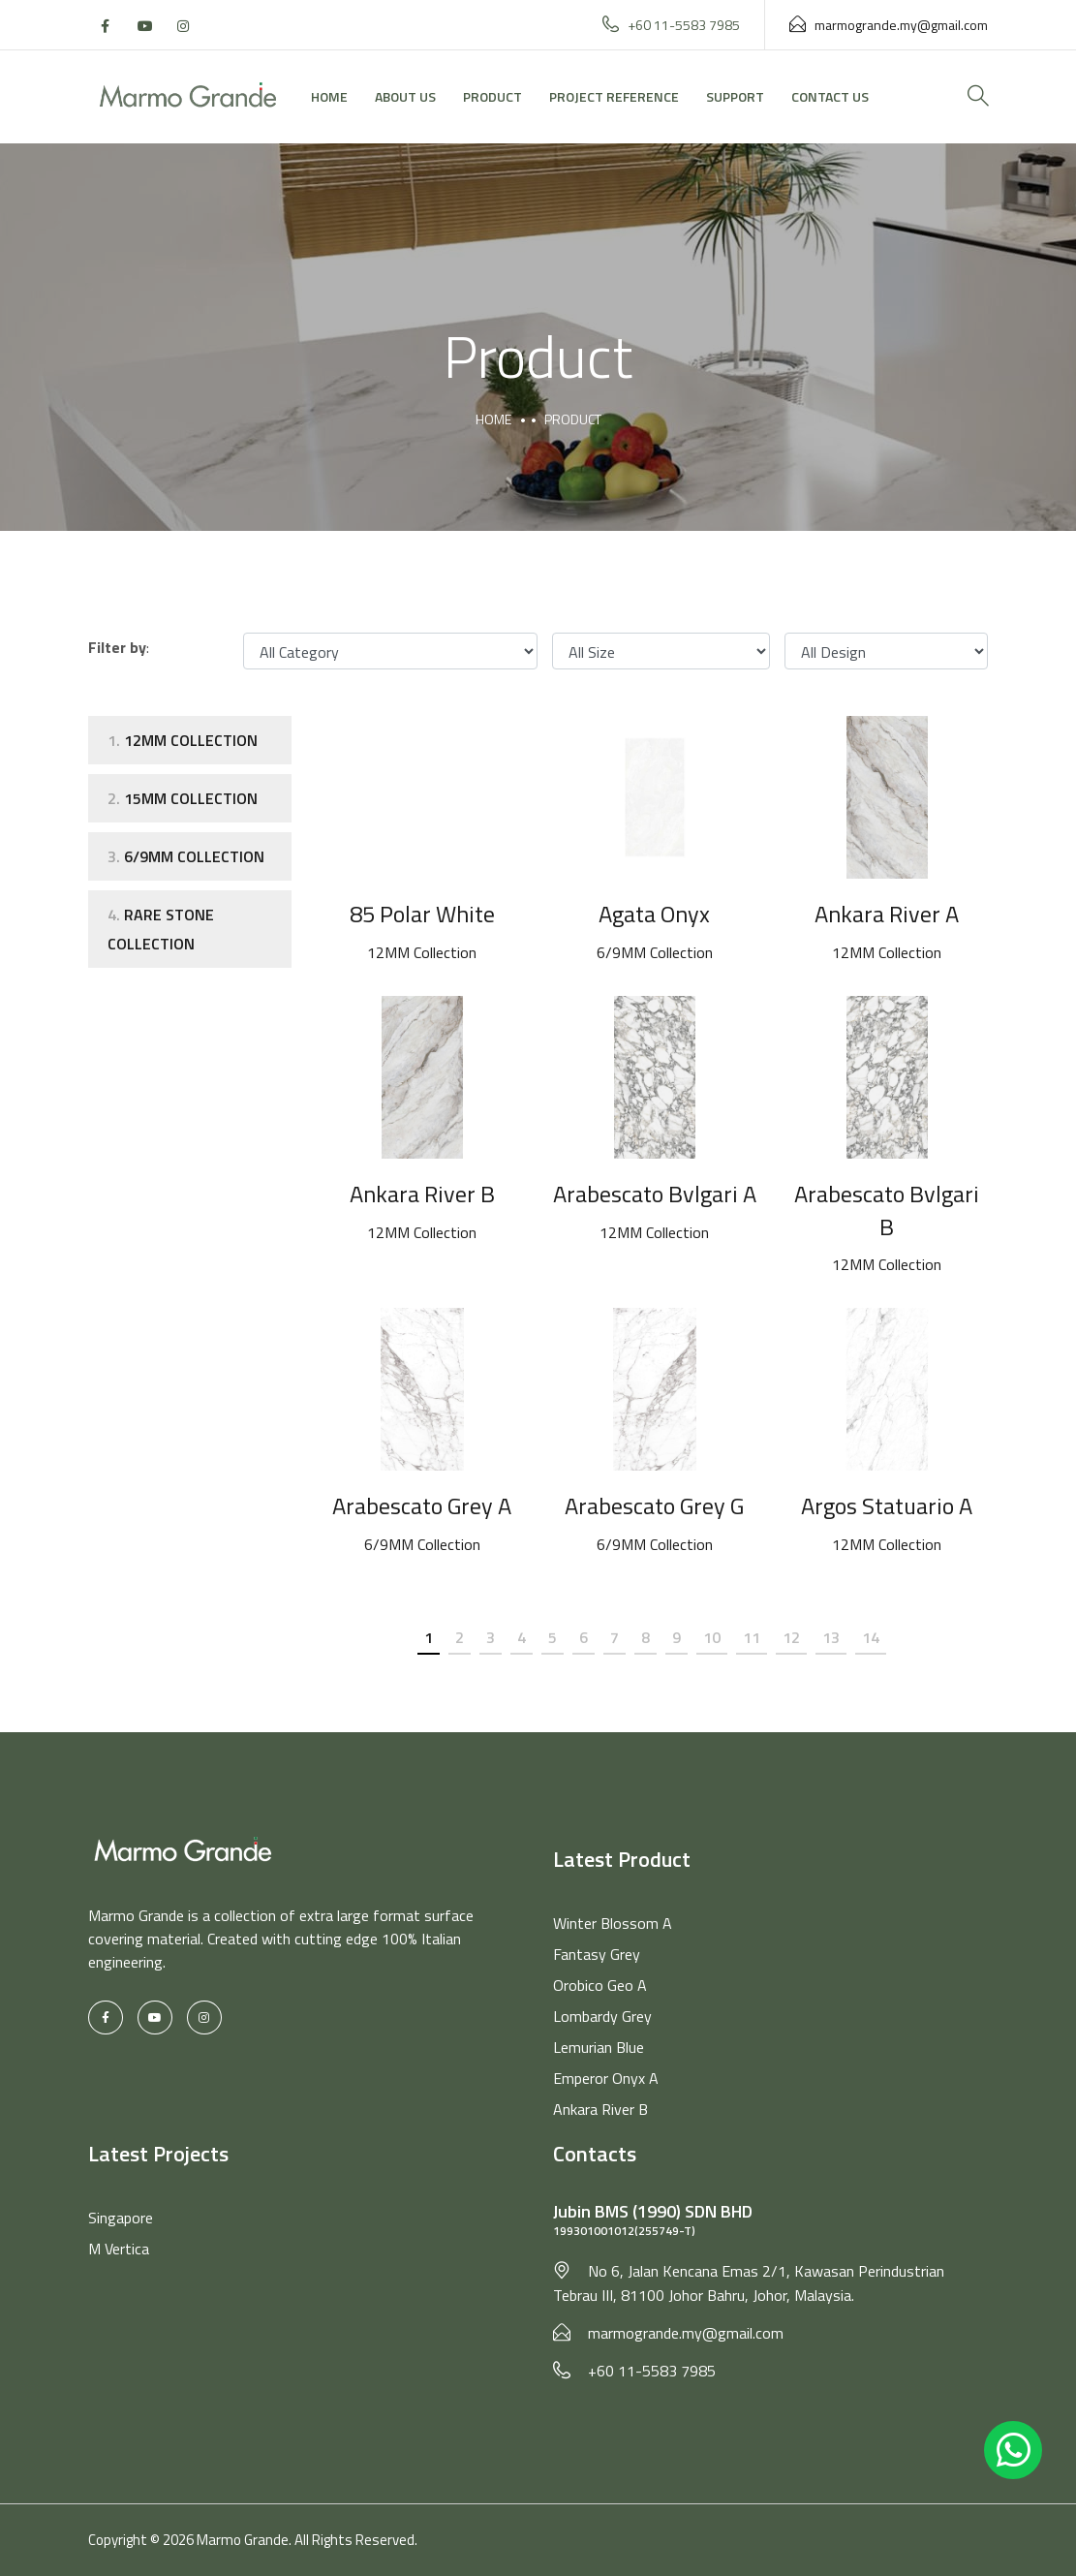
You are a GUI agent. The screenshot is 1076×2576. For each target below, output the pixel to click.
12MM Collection (183, 740)
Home (329, 96)
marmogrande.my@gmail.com (888, 25)
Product (492, 96)
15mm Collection (183, 798)
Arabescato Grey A (421, 1505)
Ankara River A (887, 913)
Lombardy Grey (602, 2016)
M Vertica (118, 2248)
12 (791, 1637)
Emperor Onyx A (606, 2078)
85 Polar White (422, 913)
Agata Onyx (654, 913)
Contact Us (830, 96)
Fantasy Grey (596, 1954)
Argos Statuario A (886, 1505)
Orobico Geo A (600, 1985)
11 (751, 1637)
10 (712, 1637)
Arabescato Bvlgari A (654, 1193)
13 (831, 1637)
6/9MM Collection (186, 856)
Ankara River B (422, 1193)
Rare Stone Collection (161, 929)
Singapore (120, 2217)
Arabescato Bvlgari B (886, 1210)
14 (870, 1637)
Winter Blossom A (612, 1923)
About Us (405, 96)
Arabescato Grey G (654, 1505)
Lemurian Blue (598, 2047)
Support (735, 96)
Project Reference (614, 96)
